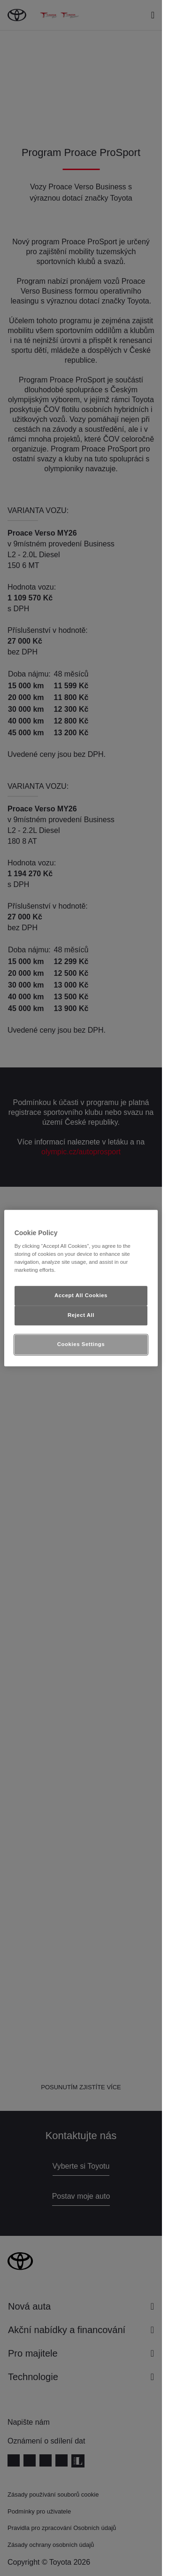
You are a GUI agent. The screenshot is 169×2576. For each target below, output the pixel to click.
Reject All (81, 1315)
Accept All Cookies (81, 1296)
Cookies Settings (81, 1344)
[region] (81, 1288)
